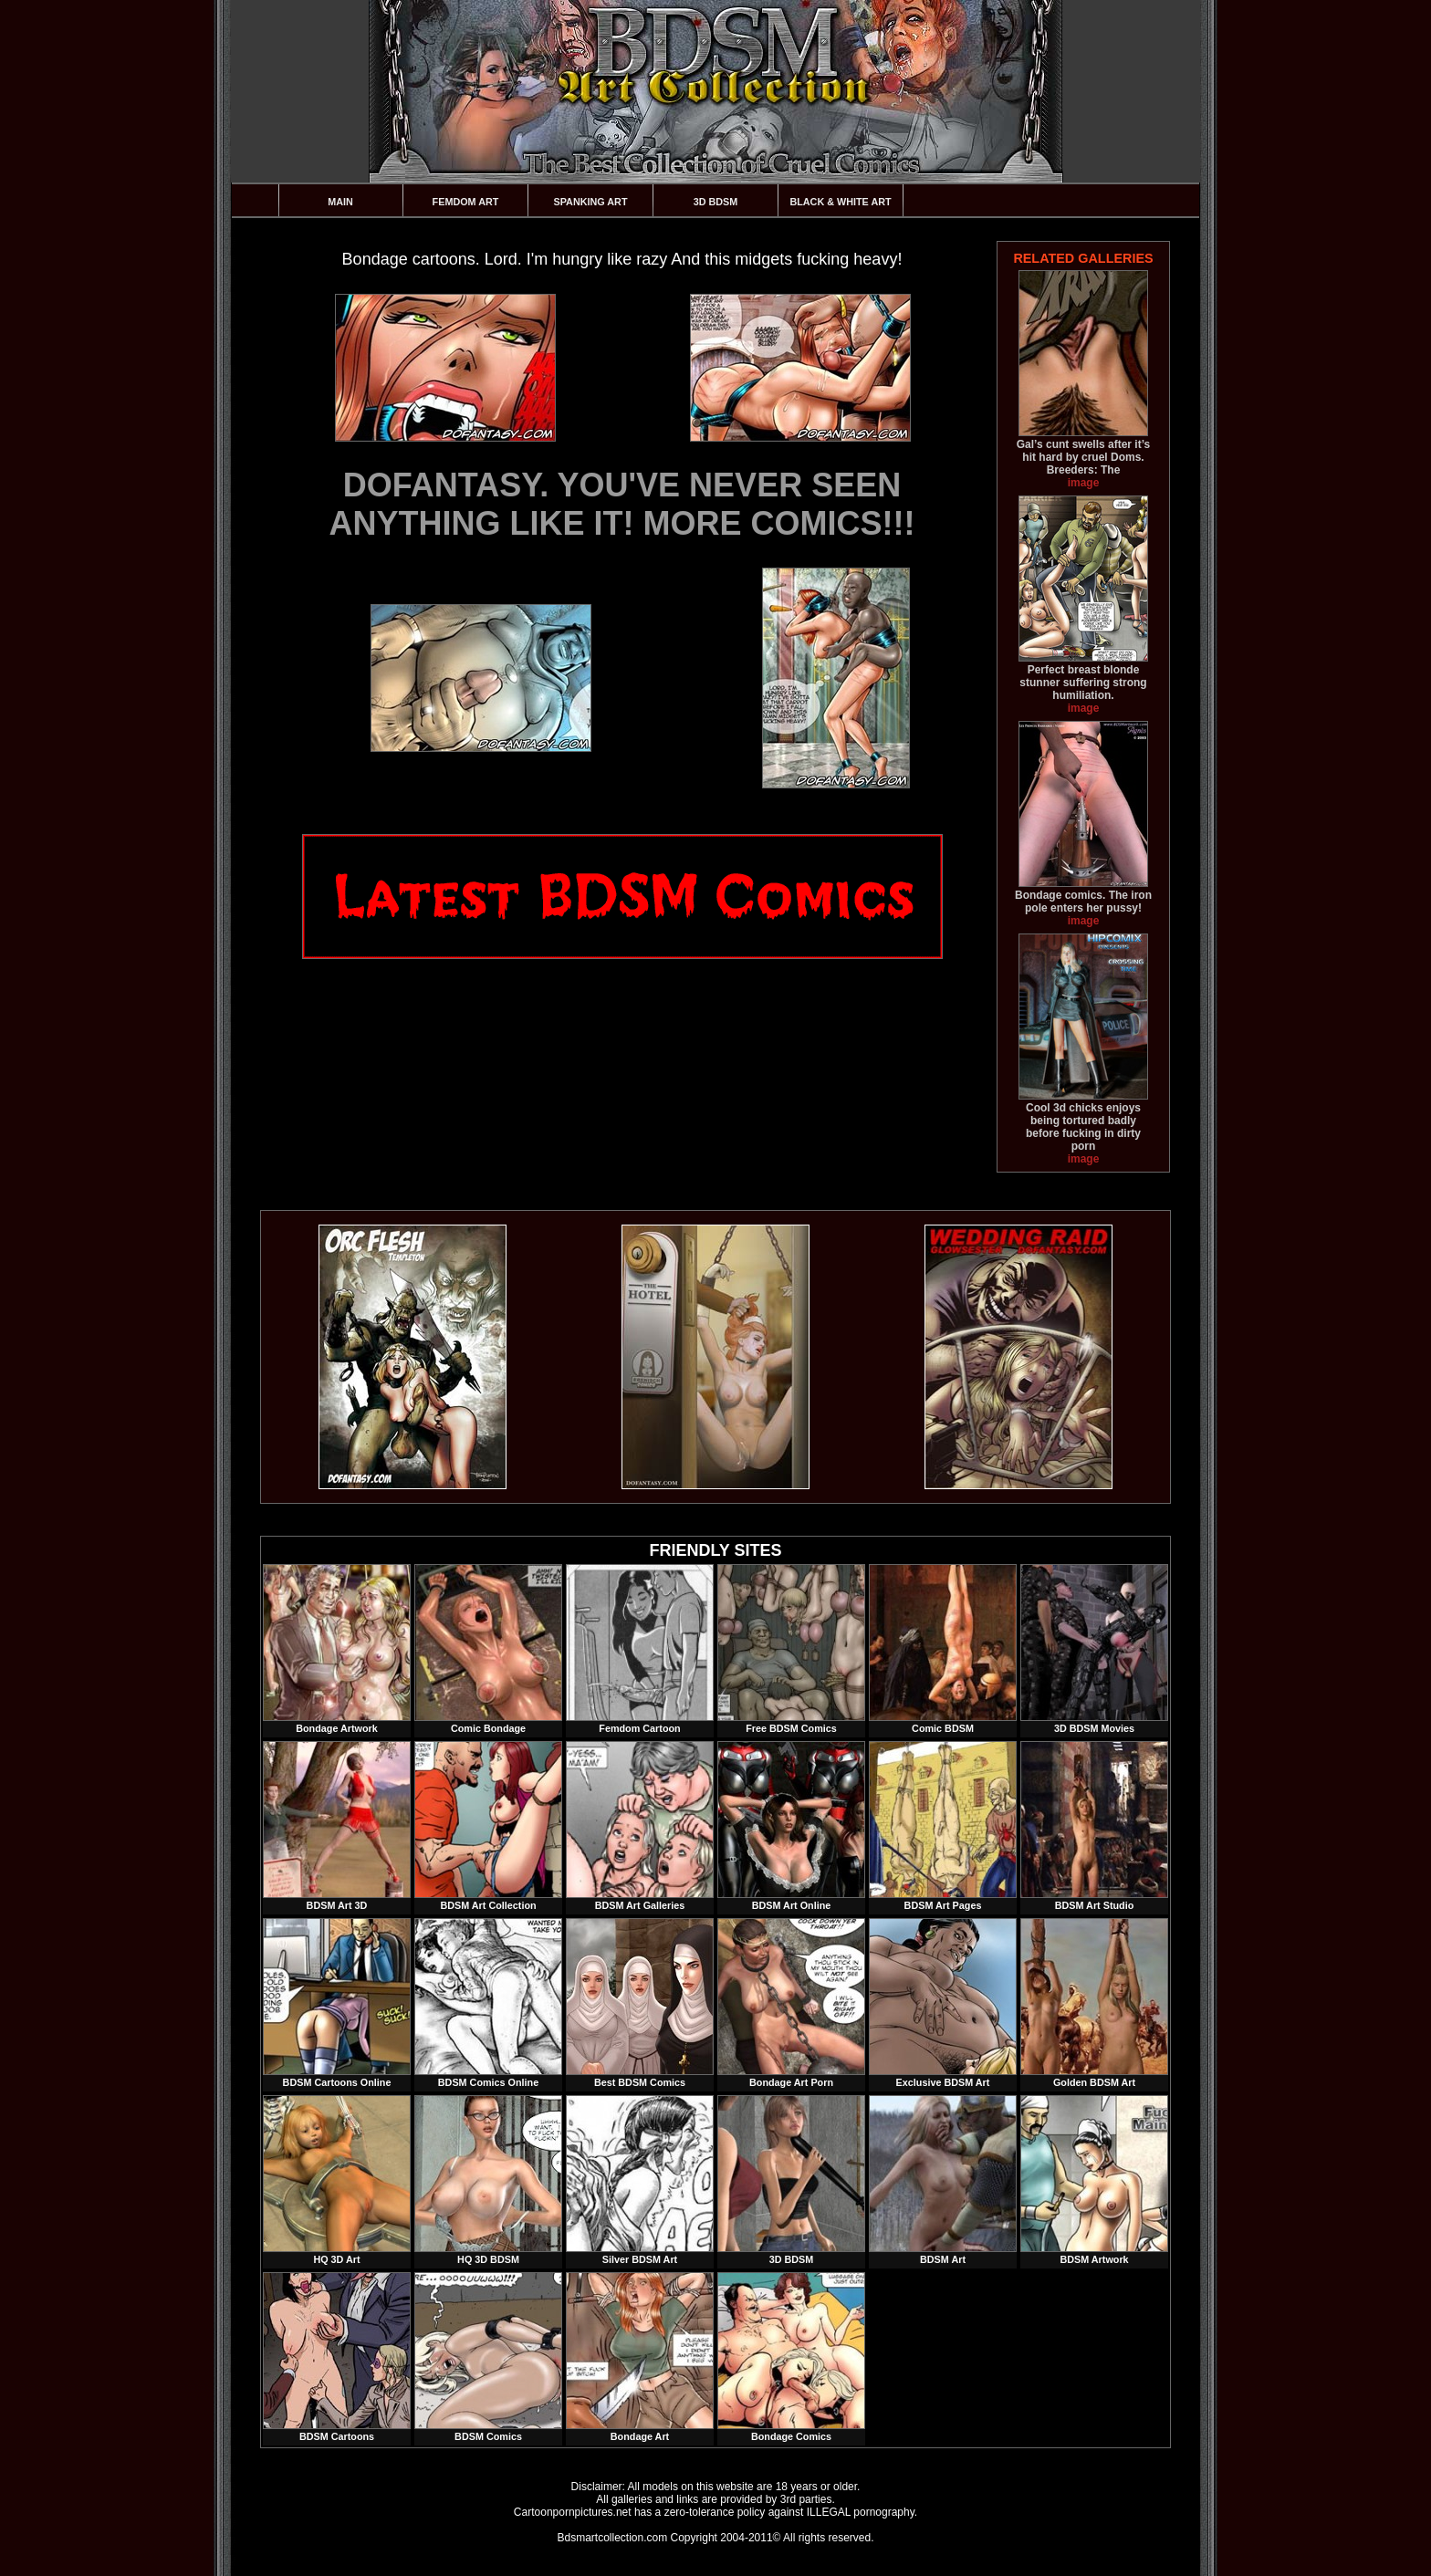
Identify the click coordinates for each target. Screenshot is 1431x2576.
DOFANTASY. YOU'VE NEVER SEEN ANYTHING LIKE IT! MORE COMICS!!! (622, 504)
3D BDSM (716, 201)
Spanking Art (591, 201)
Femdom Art (466, 201)
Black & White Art (840, 201)
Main (340, 201)
